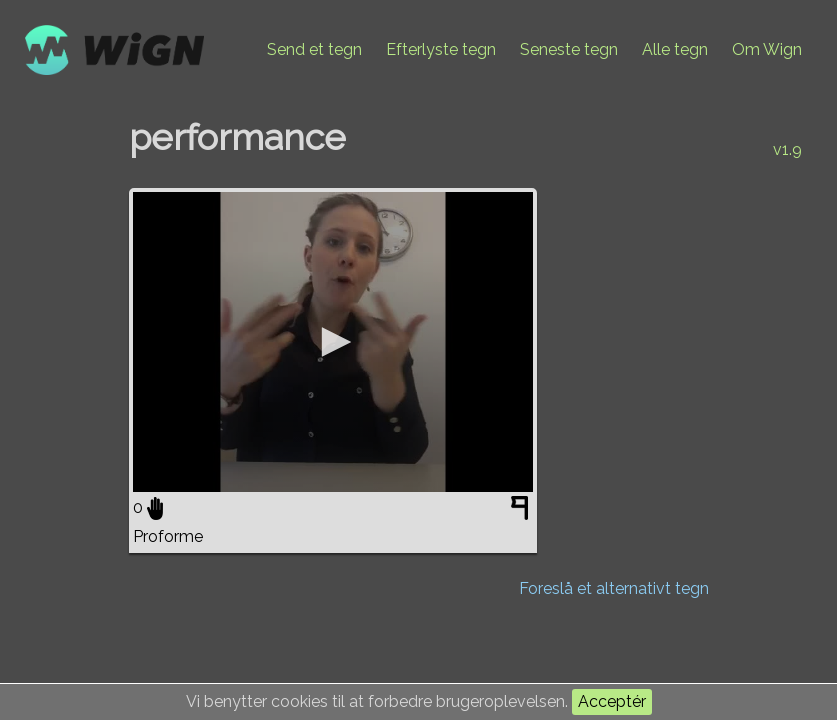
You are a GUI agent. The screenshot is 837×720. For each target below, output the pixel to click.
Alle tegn (675, 49)
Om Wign (767, 49)
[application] (333, 342)
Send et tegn (314, 49)
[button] (333, 342)
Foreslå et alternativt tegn (614, 588)
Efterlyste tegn (441, 49)
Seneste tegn (569, 49)
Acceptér (612, 701)
